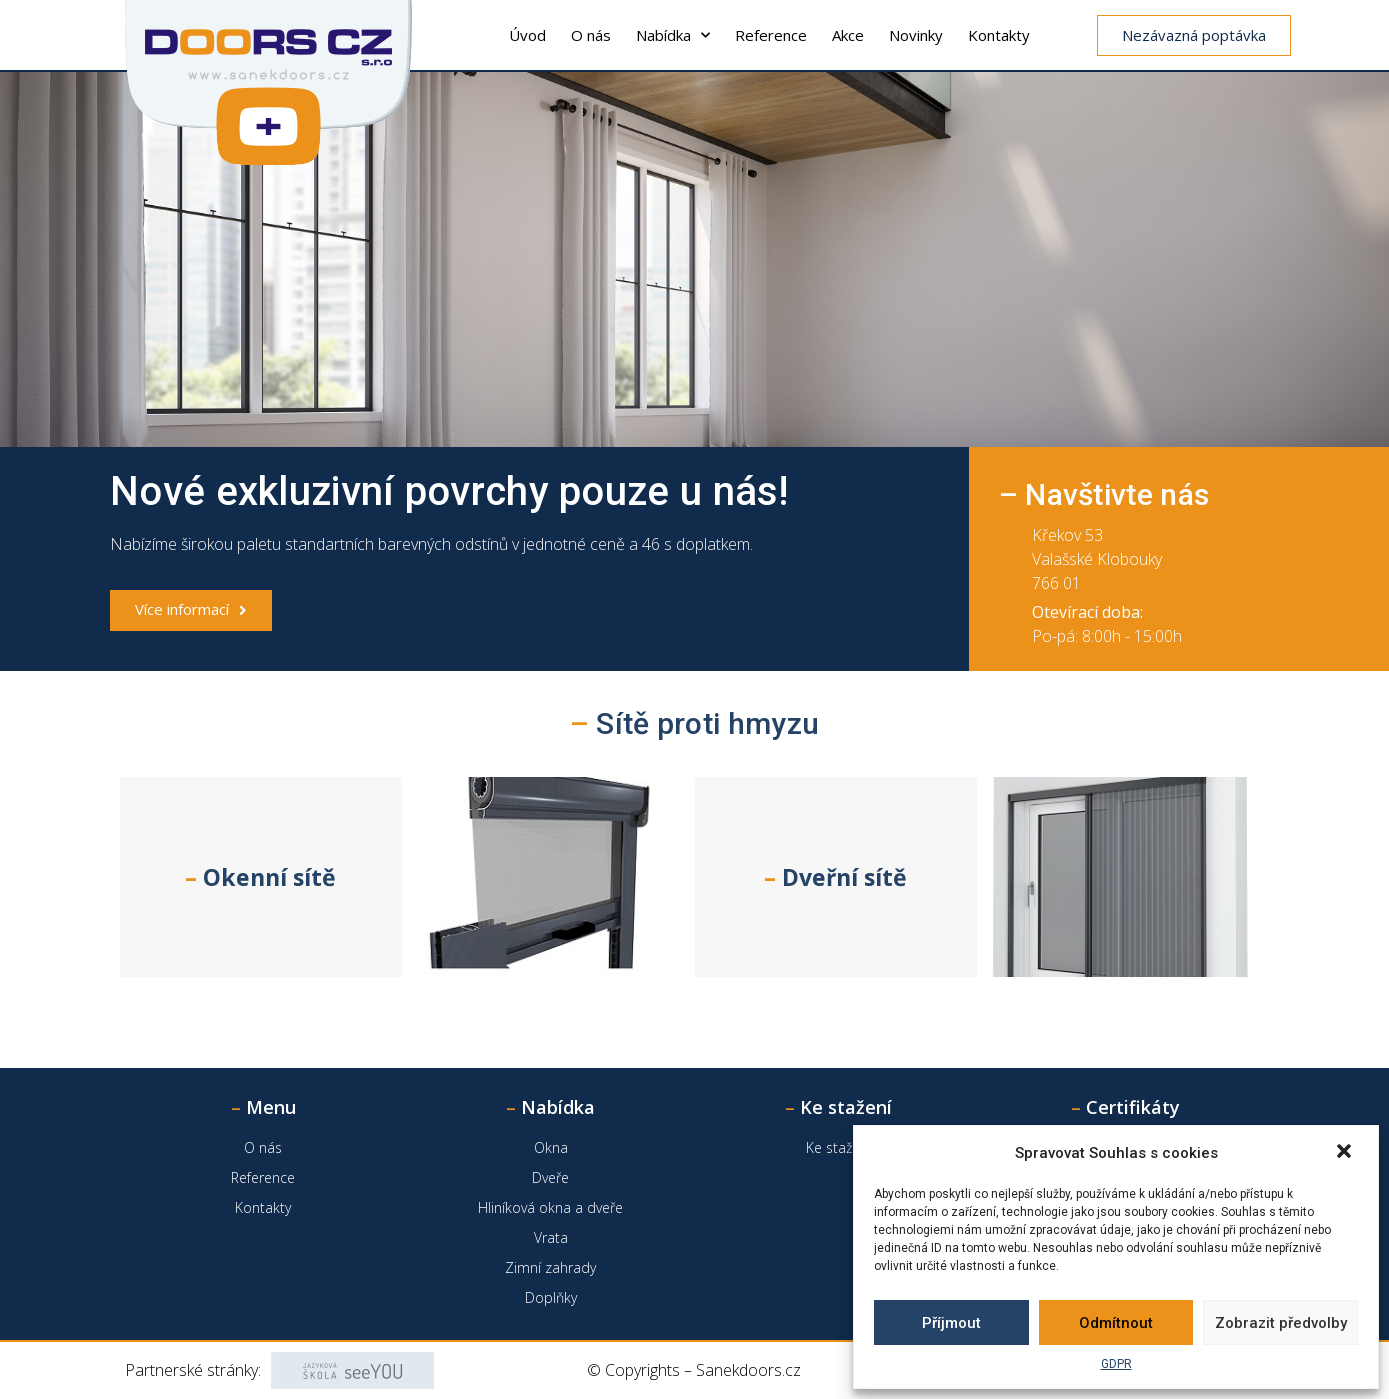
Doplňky (551, 1297)
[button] (1346, 1153)
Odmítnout (1116, 1323)
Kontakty (999, 35)
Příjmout (951, 1323)
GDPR (1116, 1364)
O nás (591, 35)
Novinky (916, 35)
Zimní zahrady (550, 1267)
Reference (771, 35)
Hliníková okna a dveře (550, 1207)
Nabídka (673, 35)
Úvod (527, 35)
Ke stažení (838, 1147)
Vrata (551, 1237)
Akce (848, 35)
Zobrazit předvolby (1281, 1323)
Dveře (550, 1177)
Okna (551, 1147)
